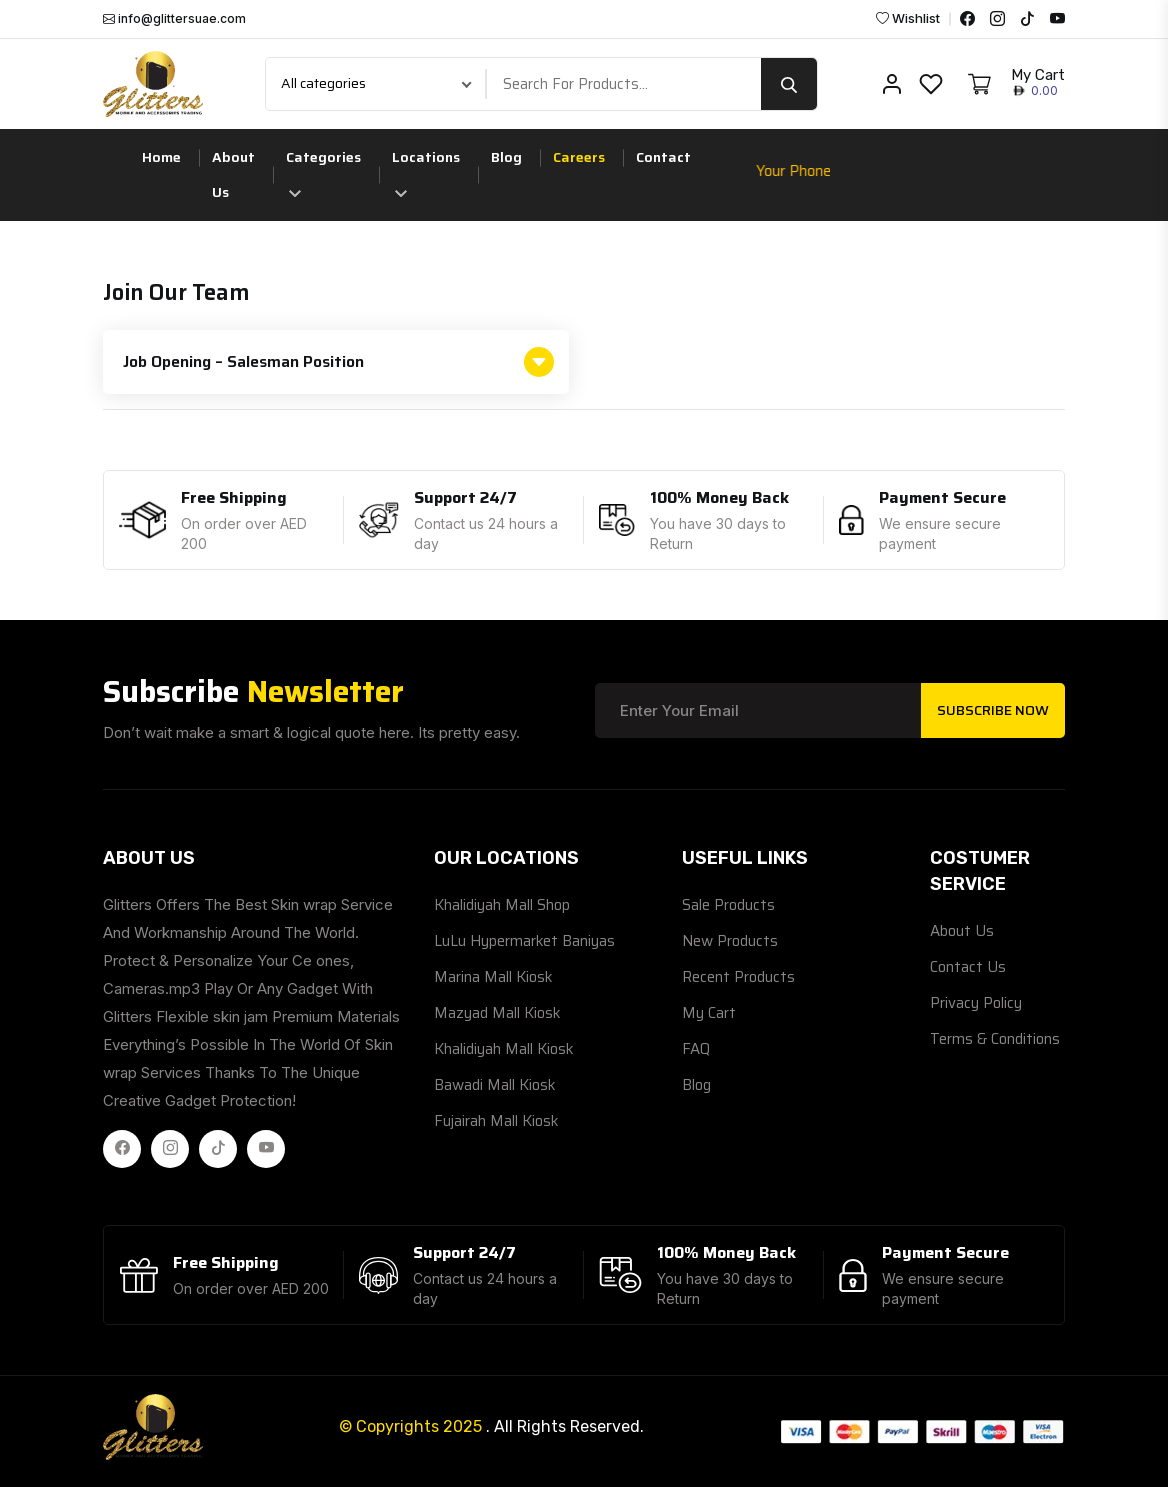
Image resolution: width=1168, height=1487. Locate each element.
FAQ (696, 1049)
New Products (730, 941)
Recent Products (738, 977)
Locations (426, 171)
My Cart (709, 1013)
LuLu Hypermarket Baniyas (524, 941)
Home (161, 157)
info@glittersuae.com (174, 18)
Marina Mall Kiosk (493, 977)
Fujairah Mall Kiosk (496, 1121)
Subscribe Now (993, 710)
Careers (579, 157)
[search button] (789, 84)
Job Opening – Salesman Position (338, 362)
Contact (663, 157)
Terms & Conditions (995, 1039)
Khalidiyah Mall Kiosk (504, 1049)
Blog (506, 157)
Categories (323, 171)
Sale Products (728, 905)
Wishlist (908, 18)
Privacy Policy (976, 1003)
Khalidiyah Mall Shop (502, 905)
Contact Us (968, 967)
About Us (233, 174)
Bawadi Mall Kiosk (495, 1085)
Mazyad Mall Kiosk (497, 1013)
